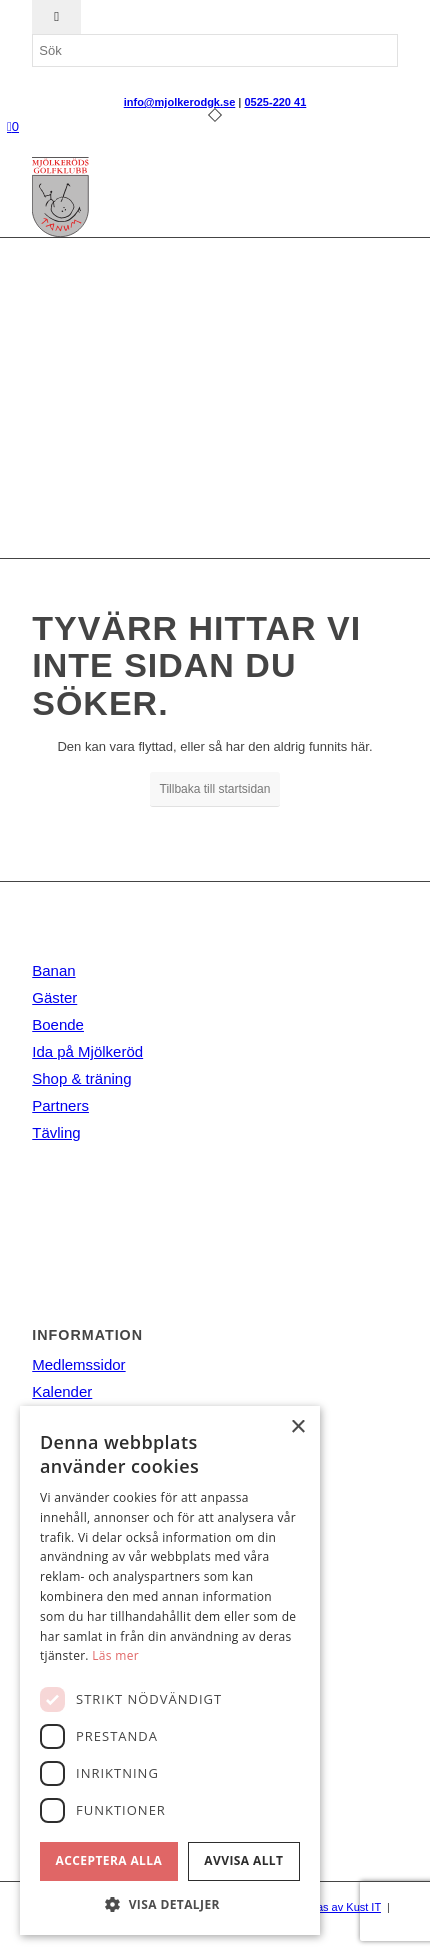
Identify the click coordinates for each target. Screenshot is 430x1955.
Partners (60, 1105)
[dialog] (170, 1670)
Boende (58, 1024)
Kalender (62, 1391)
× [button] (297, 1427)
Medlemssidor (78, 1364)
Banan (53, 970)
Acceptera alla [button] (109, 1860)
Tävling (56, 1132)
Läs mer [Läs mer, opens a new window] (115, 1655)
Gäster (54, 997)
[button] (170, 1904)
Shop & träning (81, 1078)
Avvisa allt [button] (243, 1860)
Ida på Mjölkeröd (87, 1051)
